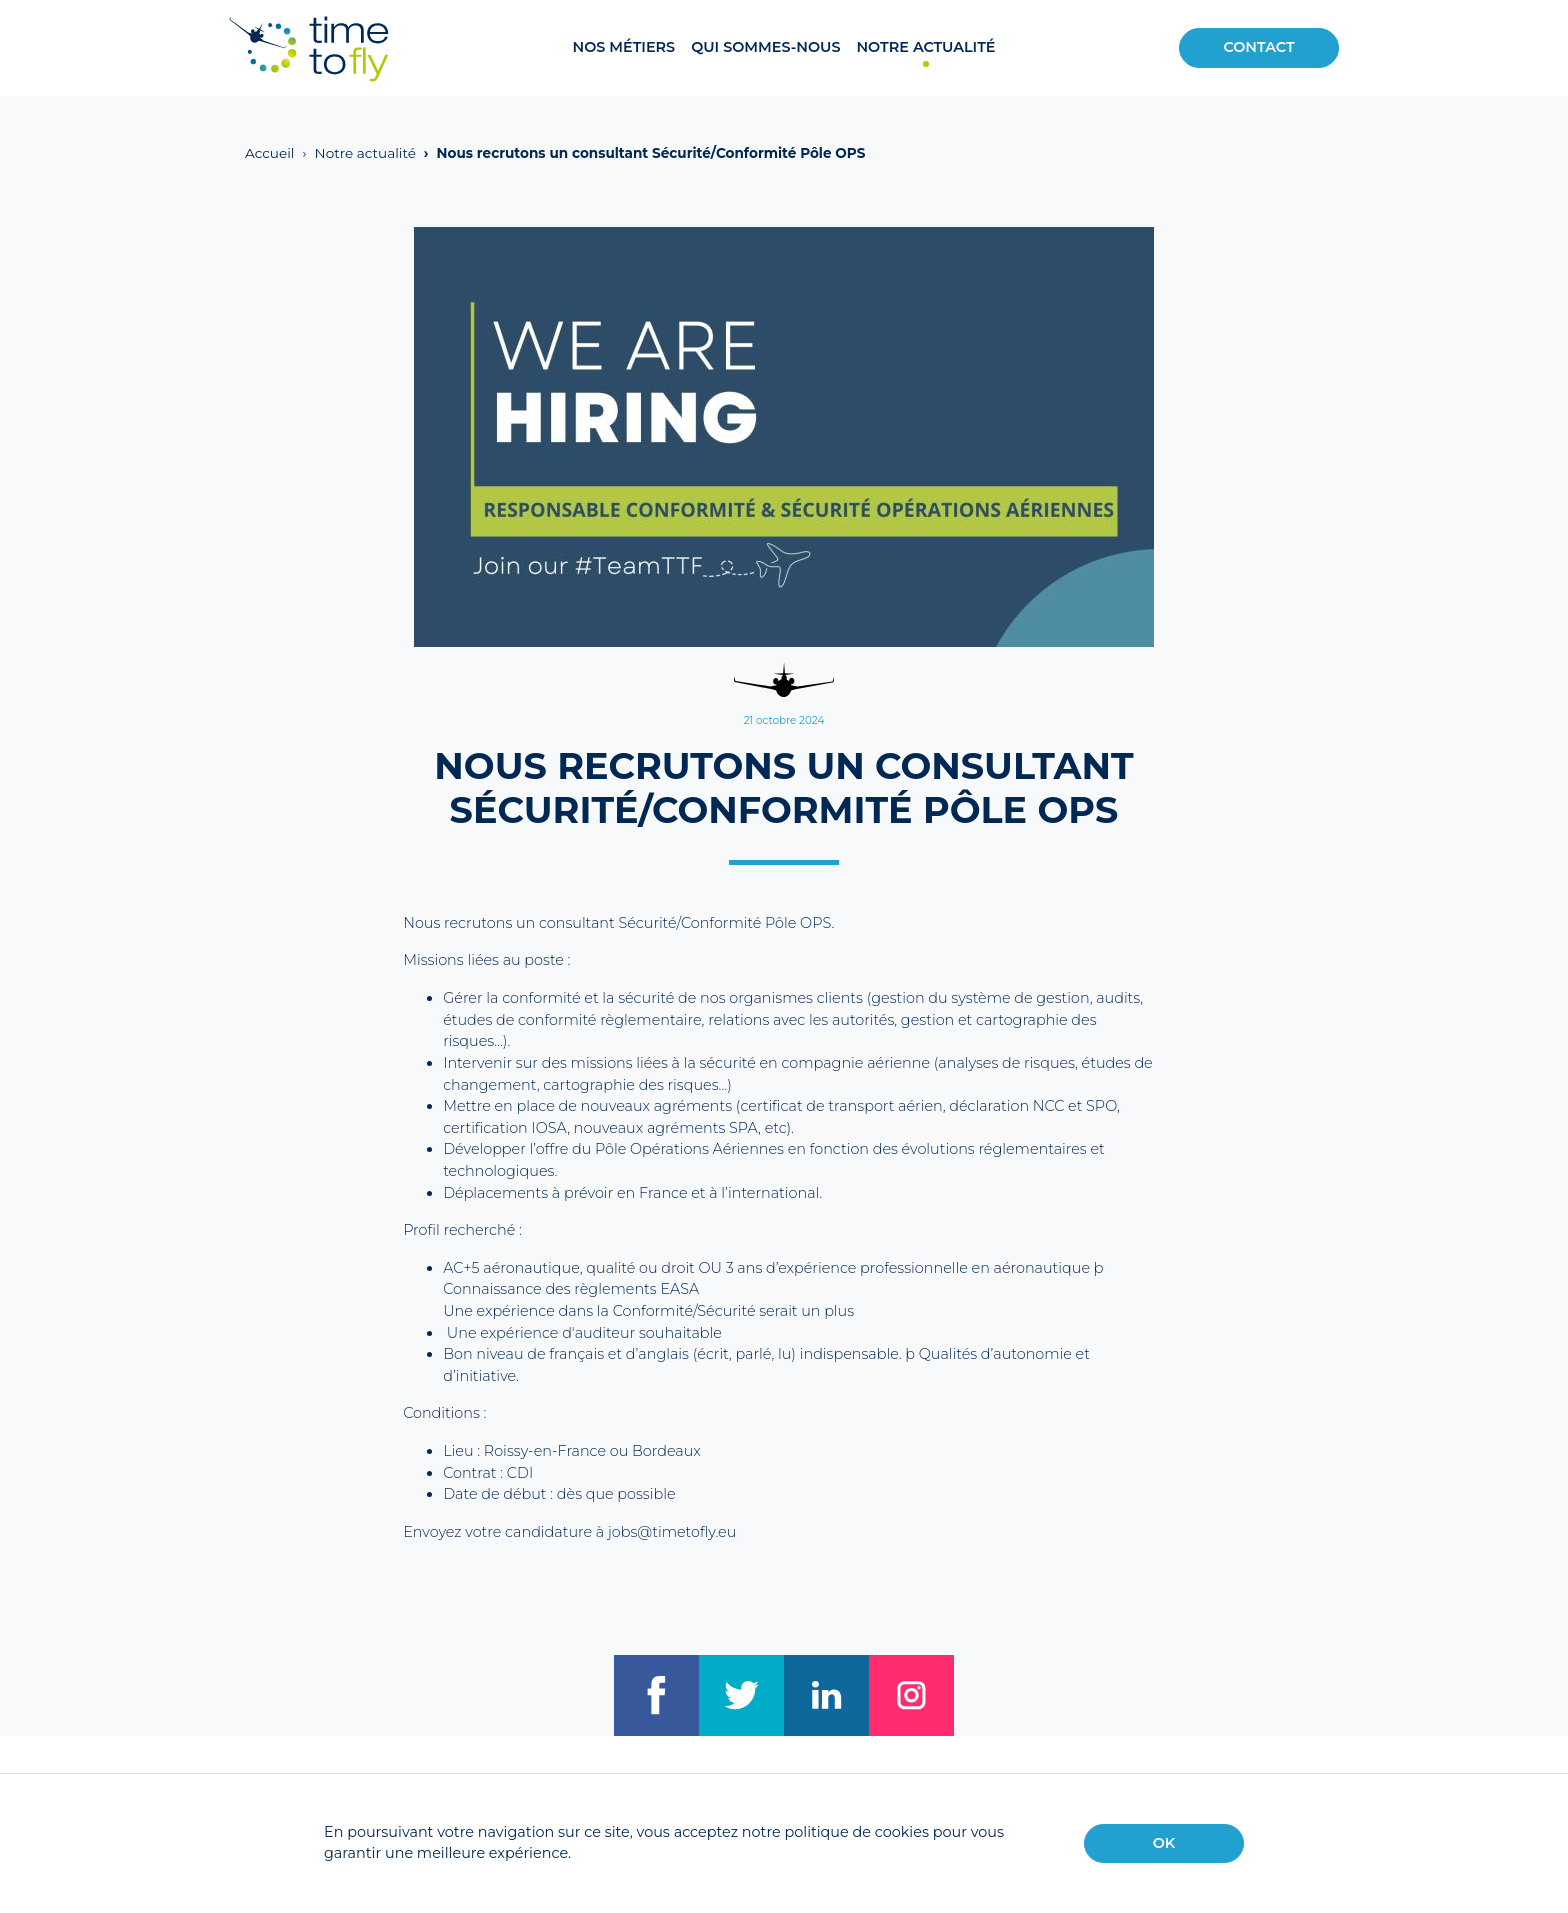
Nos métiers (623, 47)
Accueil (270, 153)
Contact (1258, 47)
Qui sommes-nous (765, 47)
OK (1164, 1843)
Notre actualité (925, 47)
